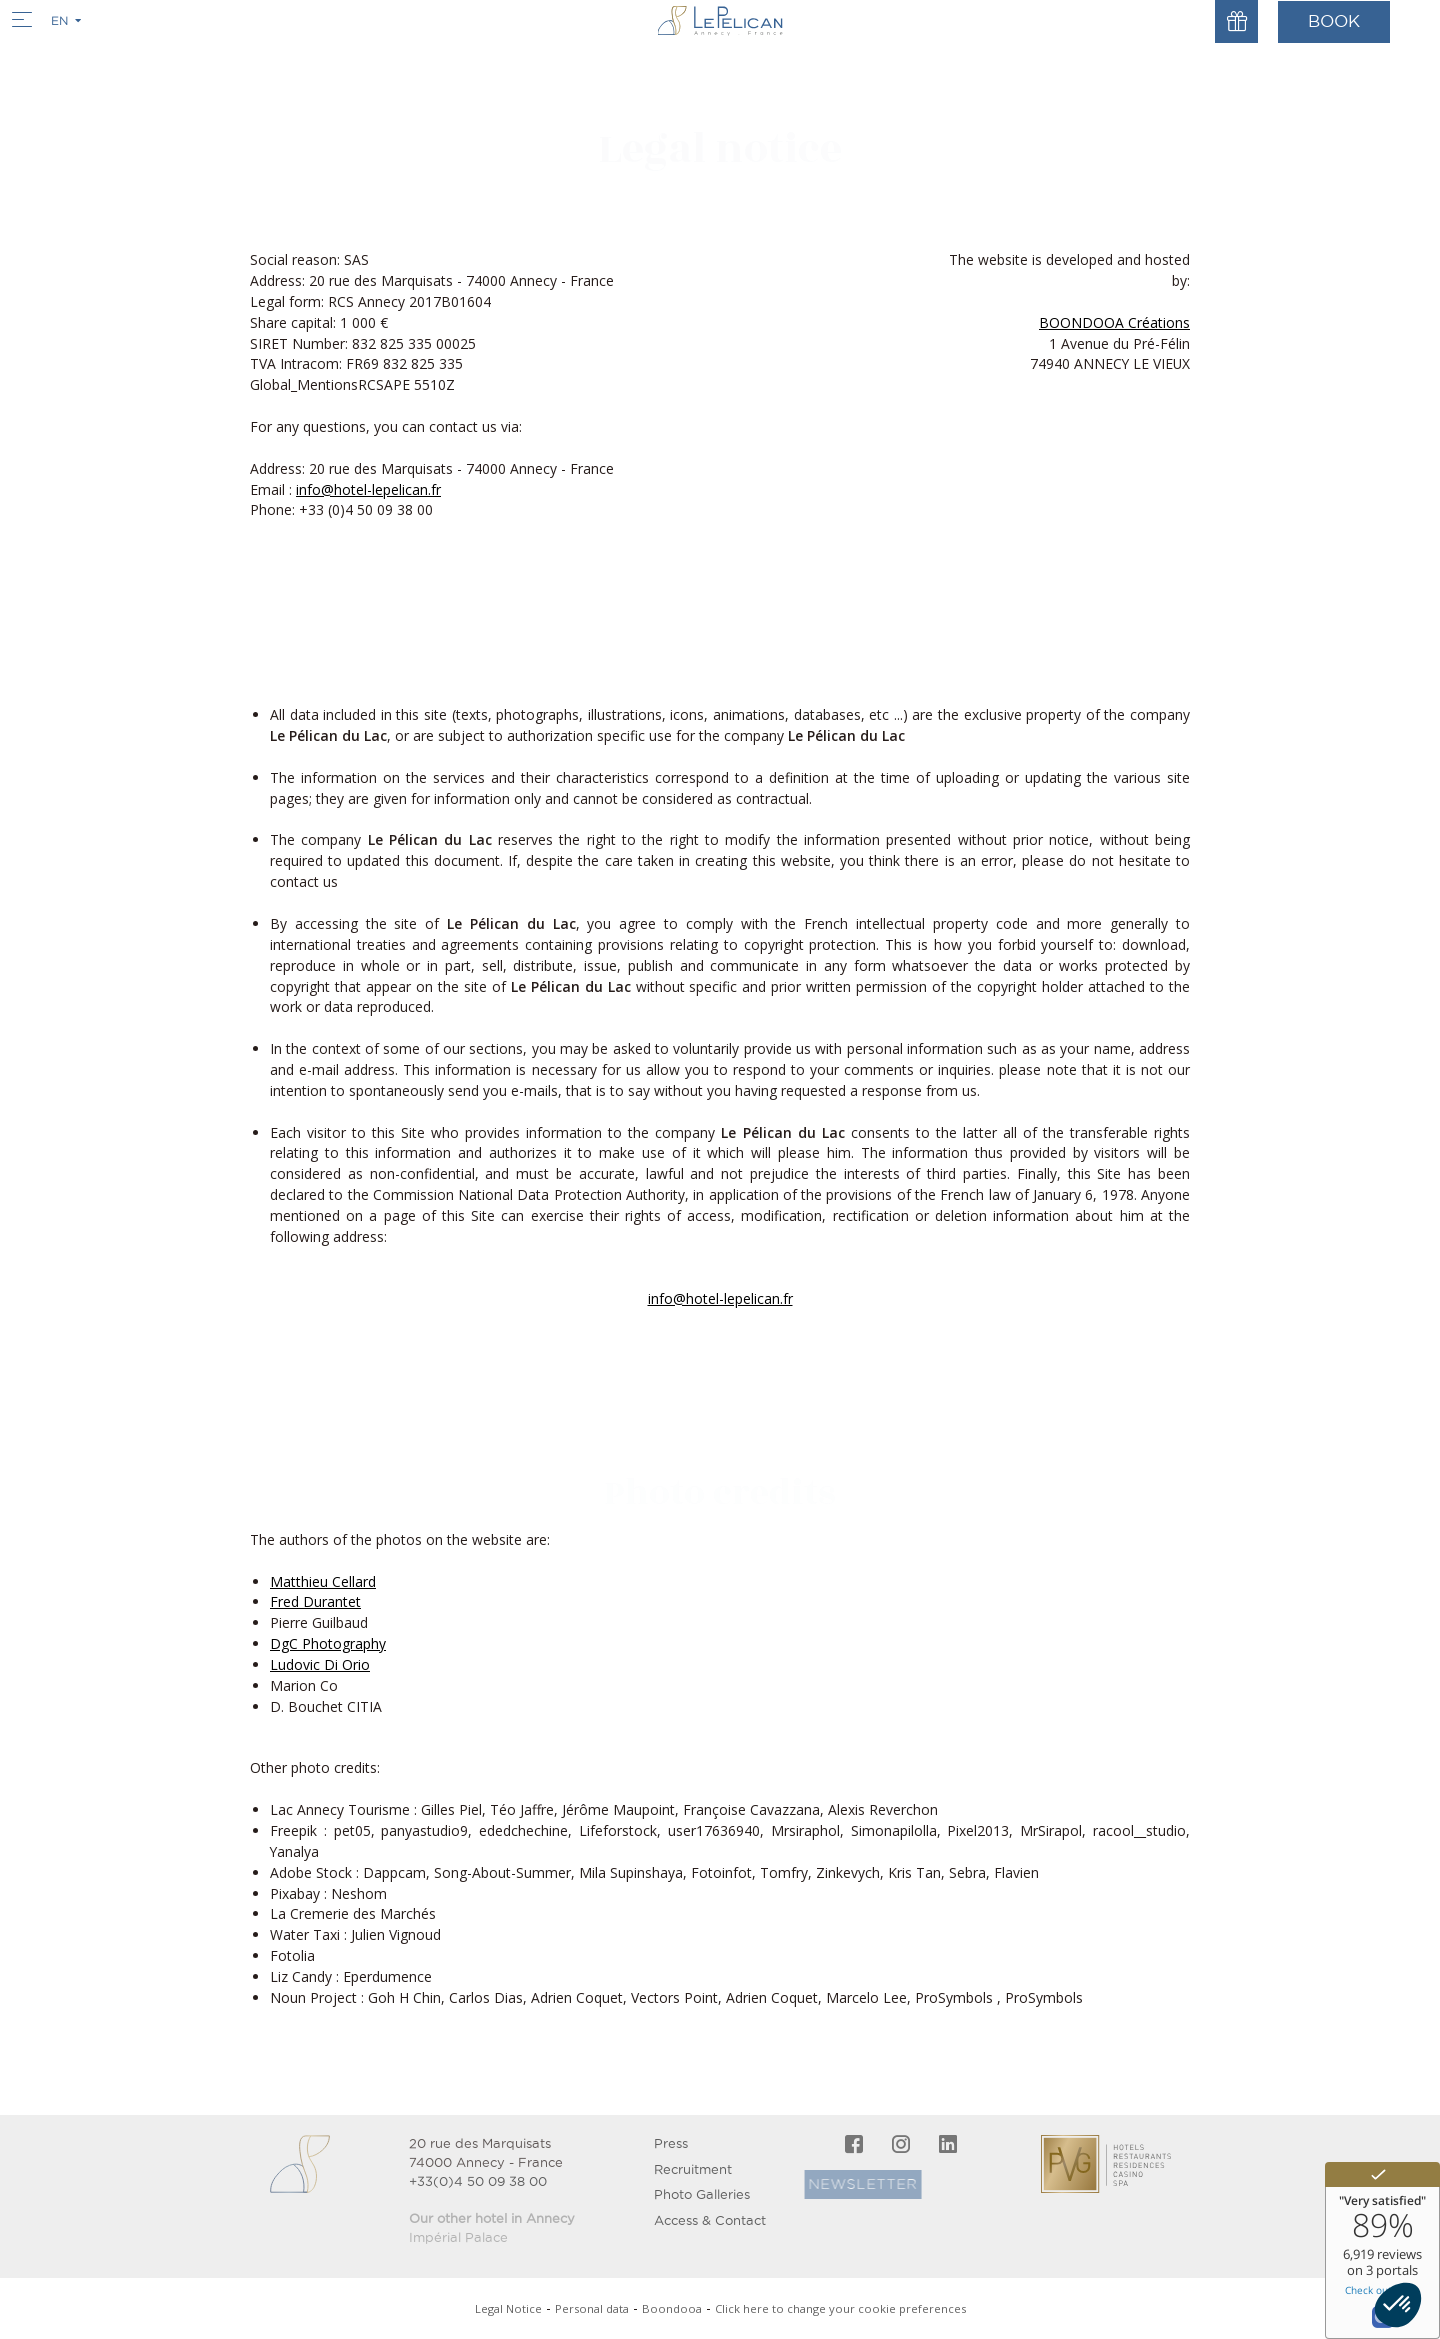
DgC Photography (328, 1643)
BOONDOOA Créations (1114, 322)
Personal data (592, 2308)
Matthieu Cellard (323, 1581)
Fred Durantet (315, 1601)
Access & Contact (710, 2220)
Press (671, 2143)
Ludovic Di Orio (320, 1664)
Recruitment (693, 2169)
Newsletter (825, 2184)
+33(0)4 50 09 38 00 (478, 2181)
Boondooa (672, 2308)
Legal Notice (508, 2308)
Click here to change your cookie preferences (840, 2308)
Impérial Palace (458, 2237)
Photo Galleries (702, 2194)
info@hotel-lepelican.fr (368, 489)
